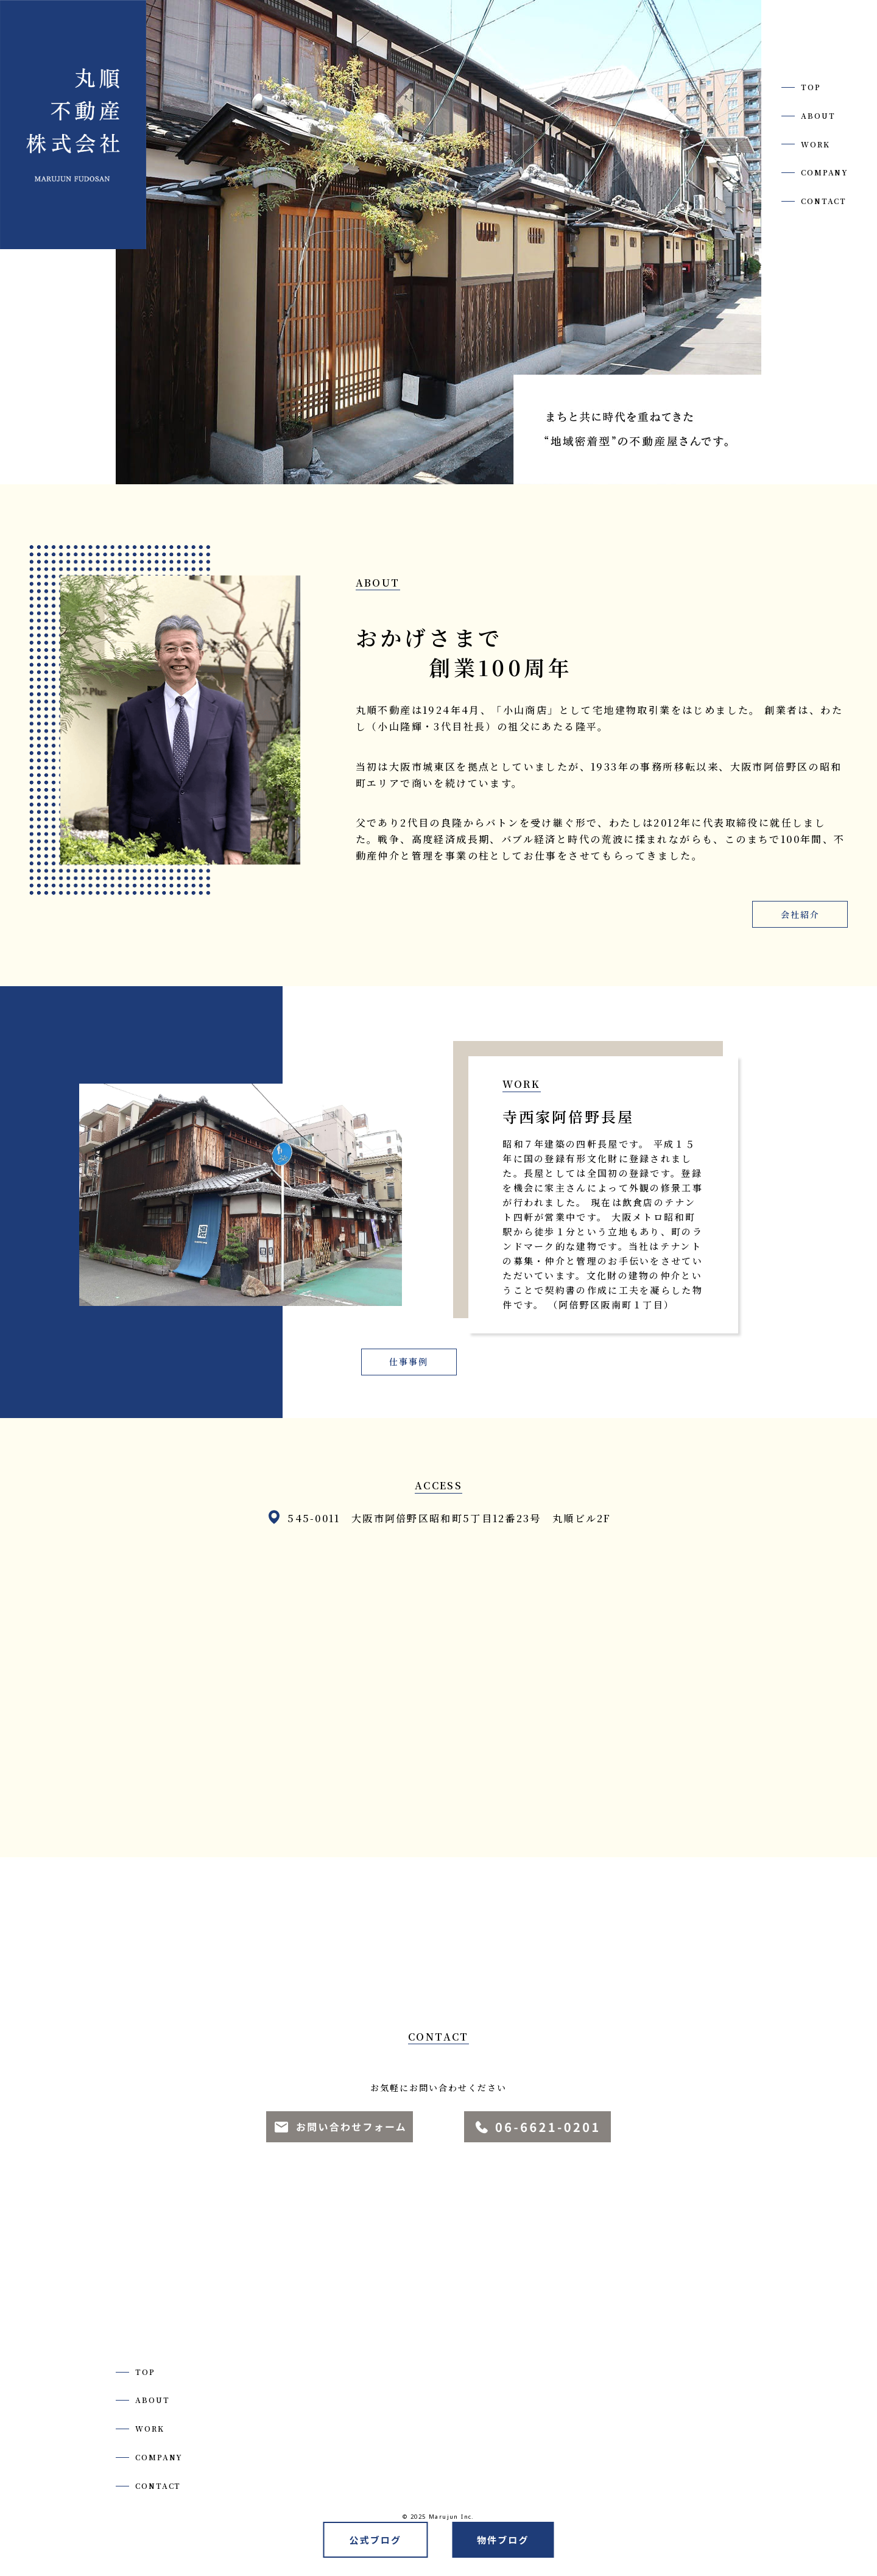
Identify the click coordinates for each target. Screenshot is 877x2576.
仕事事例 (408, 1361)
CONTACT (824, 201)
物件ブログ (503, 2539)
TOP (811, 87)
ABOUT (818, 116)
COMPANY (824, 172)
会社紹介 (800, 914)
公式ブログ (375, 2539)
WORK (815, 144)
